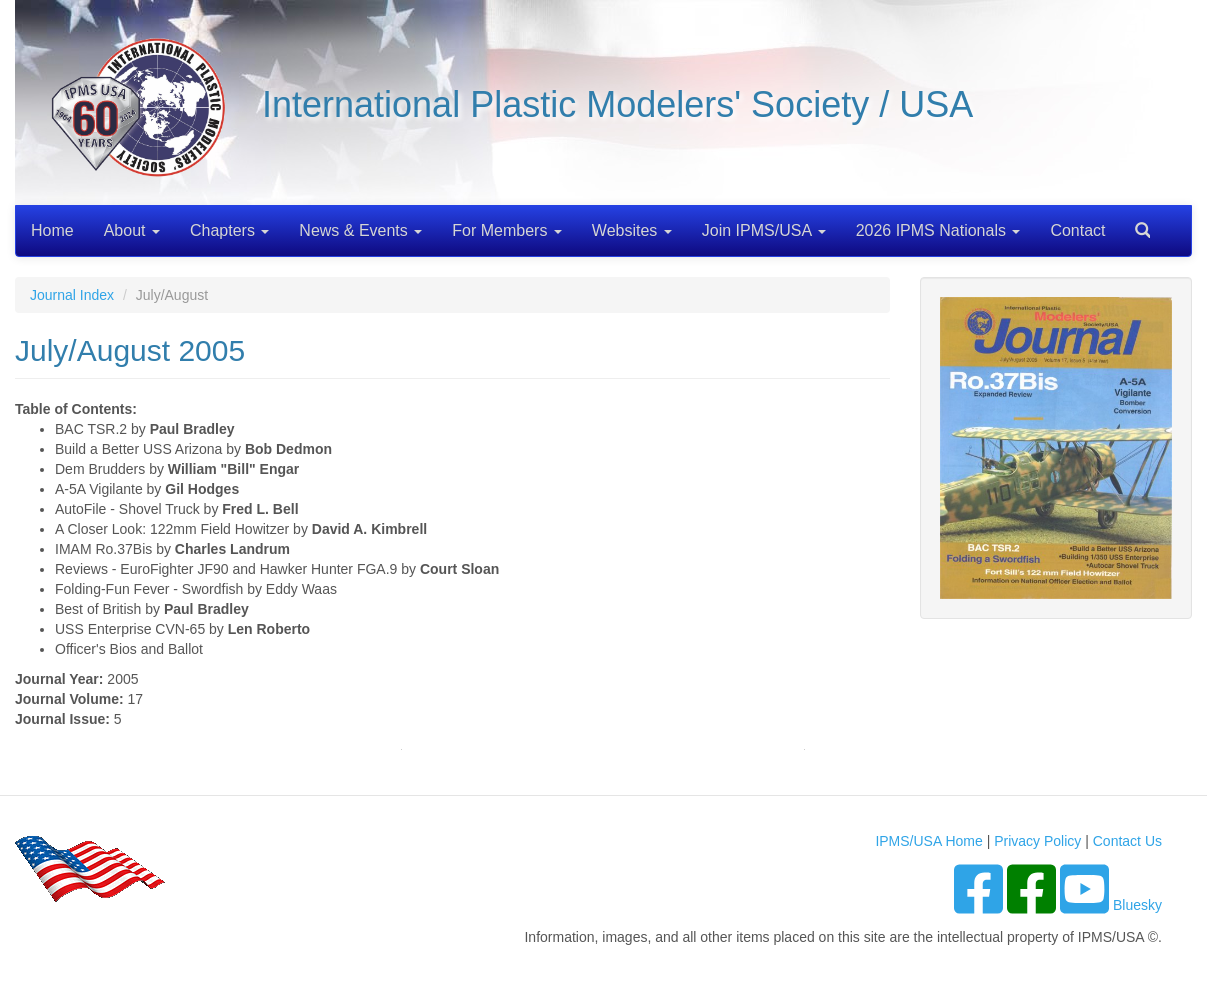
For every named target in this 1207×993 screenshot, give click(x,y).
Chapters (229, 230)
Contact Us (1127, 841)
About (132, 230)
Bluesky (1137, 905)
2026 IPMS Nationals (938, 230)
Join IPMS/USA (764, 230)
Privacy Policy (1037, 841)
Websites (632, 230)
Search (1135, 223)
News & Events (360, 230)
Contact (1077, 230)
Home (52, 230)
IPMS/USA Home (928, 841)
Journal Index (72, 295)
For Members (507, 230)
